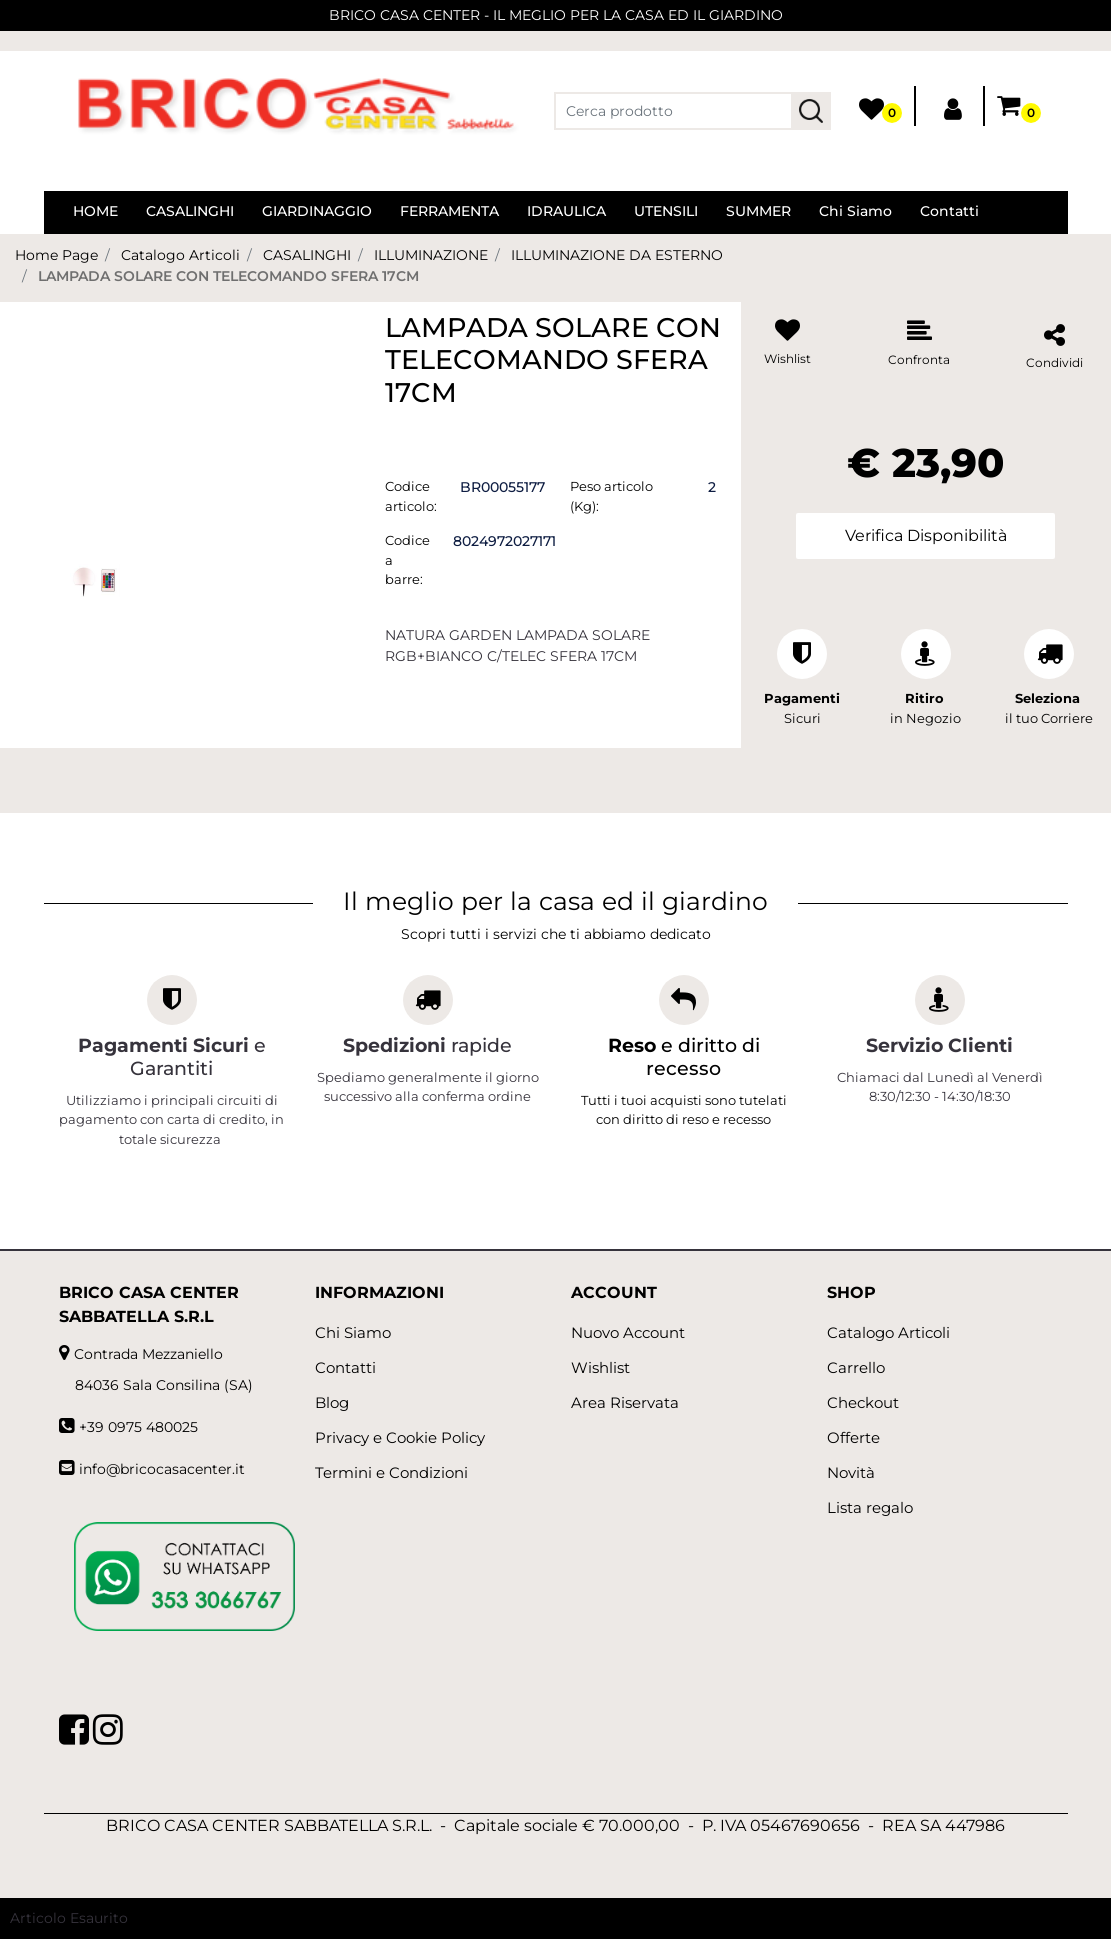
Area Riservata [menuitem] (625, 1402)
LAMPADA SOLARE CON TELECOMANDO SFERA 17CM (228, 276)
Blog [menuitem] (332, 1402)
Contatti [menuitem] (949, 211)
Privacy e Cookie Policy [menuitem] (400, 1437)
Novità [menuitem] (851, 1472)
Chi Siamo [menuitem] (855, 211)
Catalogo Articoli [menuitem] (888, 1332)
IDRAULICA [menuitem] (566, 211)
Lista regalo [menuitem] (870, 1507)
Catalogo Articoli (180, 255)
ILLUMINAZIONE (431, 255)
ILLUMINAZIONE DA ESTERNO (617, 255)
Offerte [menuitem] (853, 1437)
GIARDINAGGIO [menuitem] (317, 211)
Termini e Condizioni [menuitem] (391, 1472)
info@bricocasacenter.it (162, 1469)
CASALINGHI (307, 255)
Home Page (56, 255)
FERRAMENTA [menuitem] (449, 211)
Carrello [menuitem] (856, 1367)
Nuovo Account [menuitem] (628, 1332)
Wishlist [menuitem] (600, 1367)
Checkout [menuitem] (863, 1402)
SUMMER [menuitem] (758, 211)
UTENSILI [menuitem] (666, 211)
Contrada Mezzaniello (148, 1354)
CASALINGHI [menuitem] (190, 211)
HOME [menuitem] (95, 211)
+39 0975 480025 (138, 1427)
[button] (811, 111)
